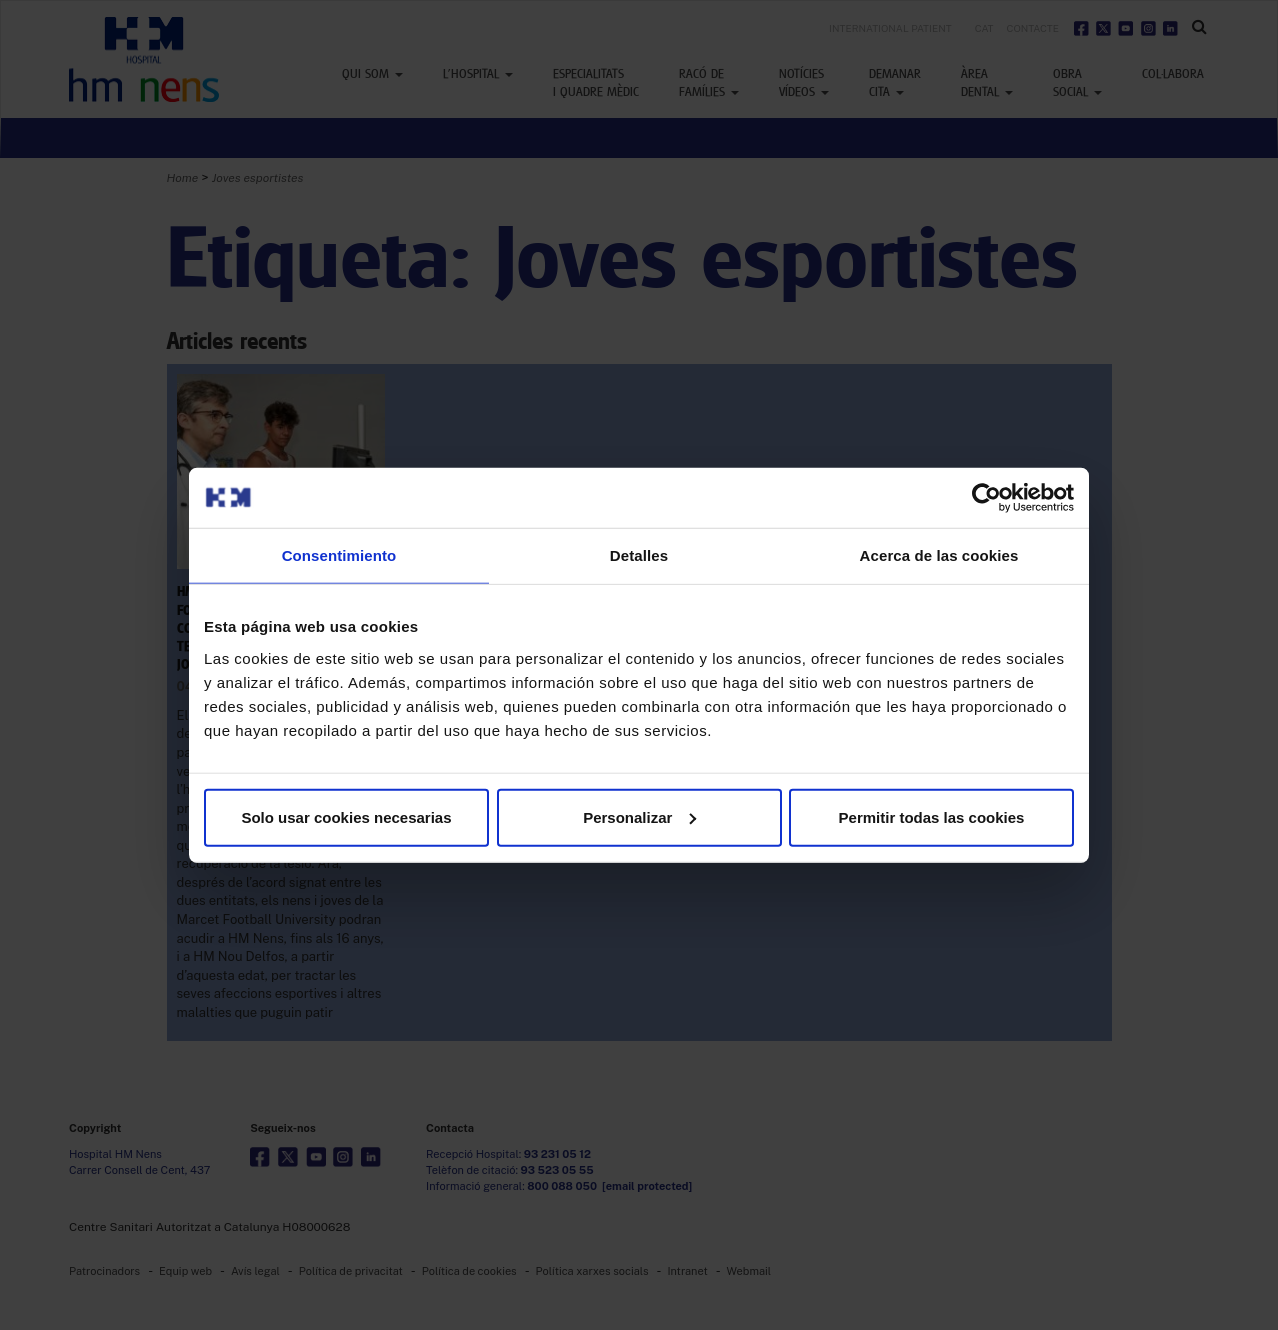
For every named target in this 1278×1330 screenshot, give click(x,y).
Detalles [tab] (639, 555)
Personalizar (639, 816)
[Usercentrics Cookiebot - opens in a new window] (986, 498)
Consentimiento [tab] (339, 555)
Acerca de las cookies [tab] (939, 555)
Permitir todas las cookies (932, 816)
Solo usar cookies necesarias (346, 816)
